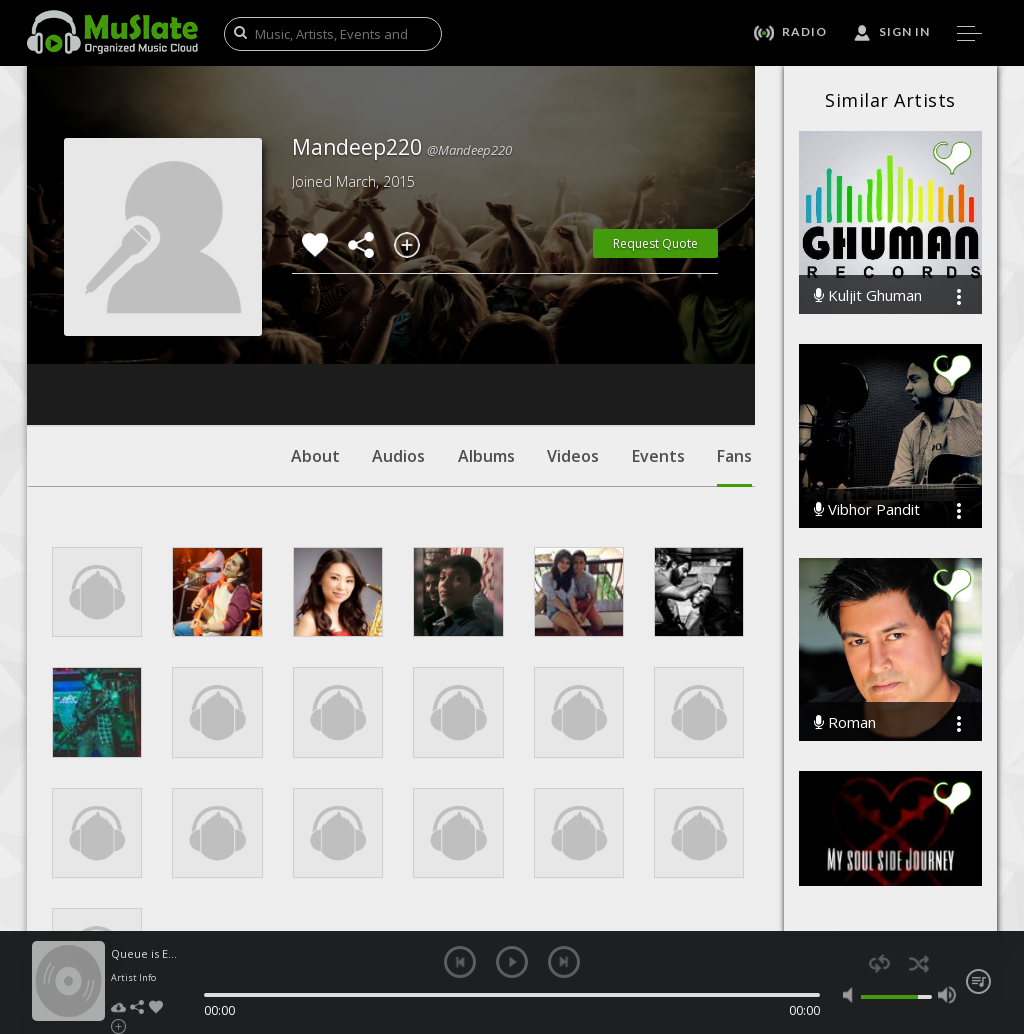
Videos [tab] (573, 335)
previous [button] (460, 962)
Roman (845, 722)
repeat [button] (879, 963)
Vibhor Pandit (867, 509)
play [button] (512, 962)
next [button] (564, 962)
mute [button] (852, 995)
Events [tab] (658, 335)
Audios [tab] (398, 335)
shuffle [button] (918, 963)
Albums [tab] (486, 335)
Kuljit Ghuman (868, 295)
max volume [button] (947, 995)
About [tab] (315, 335)
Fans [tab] (734, 345)
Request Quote (655, 243)
